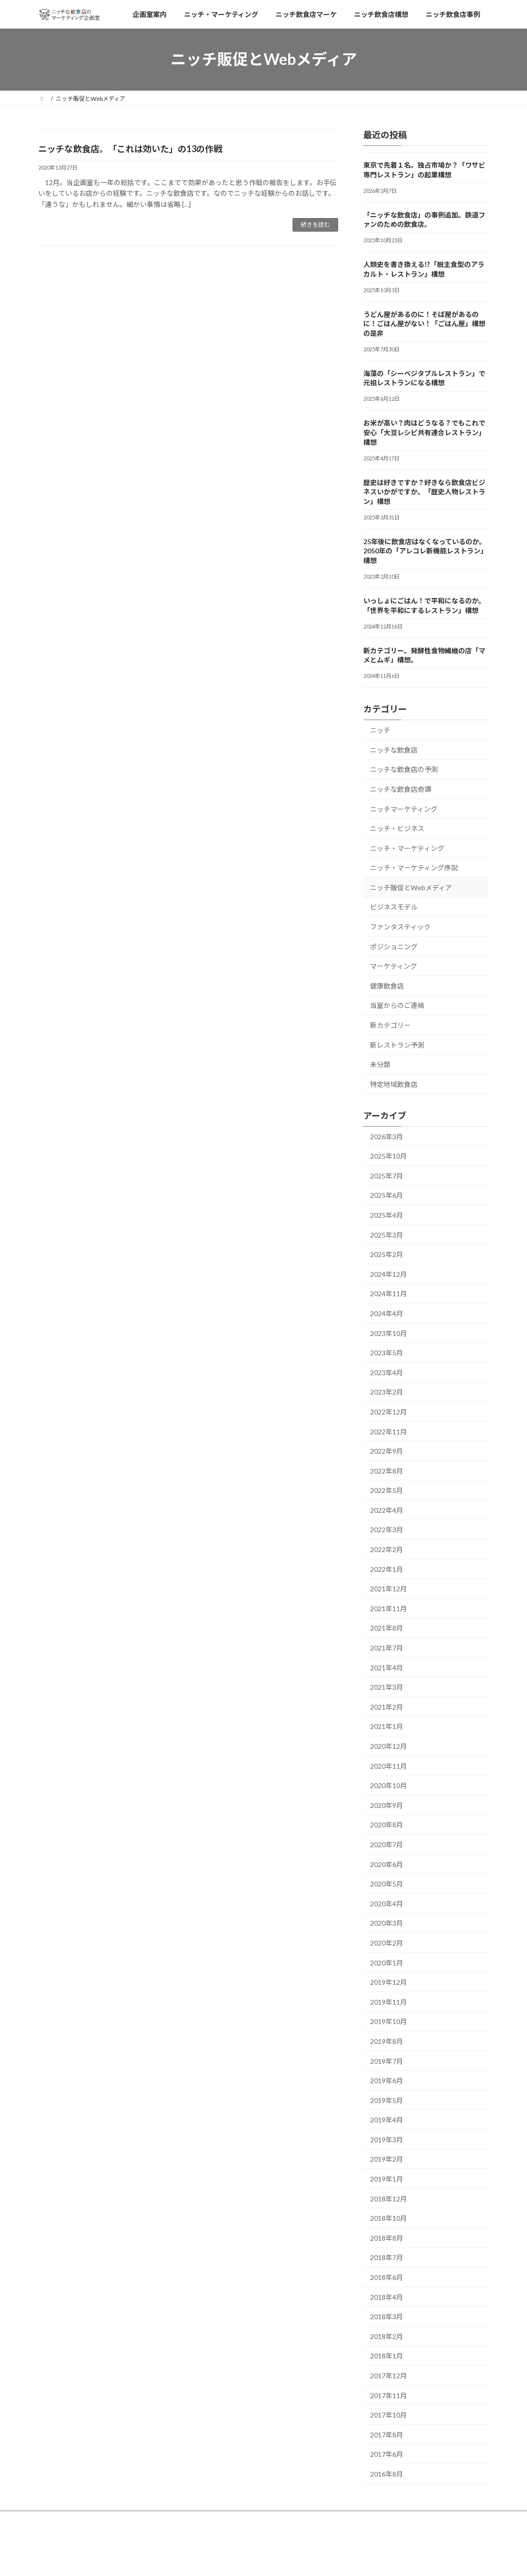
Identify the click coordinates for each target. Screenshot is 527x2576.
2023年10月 (388, 1333)
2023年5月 (386, 1353)
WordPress (211, 2559)
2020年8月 (386, 1825)
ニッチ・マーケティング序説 (414, 868)
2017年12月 (388, 2376)
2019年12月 (388, 1982)
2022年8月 (386, 1470)
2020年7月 (386, 1844)
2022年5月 (386, 1490)
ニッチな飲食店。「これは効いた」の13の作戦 (130, 148)
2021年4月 (386, 1667)
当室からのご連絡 (397, 1005)
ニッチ (380, 730)
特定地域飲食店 (394, 1084)
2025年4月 (386, 1215)
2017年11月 (388, 2395)
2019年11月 (388, 2001)
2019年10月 (388, 2021)
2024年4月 (386, 1313)
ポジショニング (394, 946)
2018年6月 (386, 2277)
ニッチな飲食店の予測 (404, 769)
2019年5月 (386, 2100)
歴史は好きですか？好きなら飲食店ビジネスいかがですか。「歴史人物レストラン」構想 (424, 491)
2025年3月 (386, 1234)
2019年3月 (386, 2140)
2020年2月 (386, 1943)
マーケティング (393, 966)
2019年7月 (386, 2061)
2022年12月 (388, 1412)
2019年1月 (386, 2179)
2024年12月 (388, 1274)
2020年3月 (386, 1923)
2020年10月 (388, 1785)
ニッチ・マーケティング (407, 848)
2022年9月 (386, 1451)
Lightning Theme (261, 2559)
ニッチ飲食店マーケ (204, 2519)
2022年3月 (386, 1529)
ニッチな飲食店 (394, 749)
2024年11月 (388, 1293)
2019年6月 (386, 2080)
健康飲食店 (387, 985)
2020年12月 (388, 1746)
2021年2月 (386, 1706)
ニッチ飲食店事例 (337, 2519)
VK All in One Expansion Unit (326, 2559)
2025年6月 (386, 1195)
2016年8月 (386, 2474)
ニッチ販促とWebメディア (411, 887)
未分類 (380, 1064)
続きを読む (315, 224)
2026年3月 (386, 1136)
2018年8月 (386, 2237)
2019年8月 (386, 2041)
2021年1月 (386, 1726)
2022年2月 (386, 1549)
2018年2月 (386, 2336)
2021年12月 (388, 1589)
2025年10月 (388, 1156)
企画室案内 (62, 2519)
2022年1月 (386, 1569)
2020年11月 (388, 1765)
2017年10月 (388, 2415)
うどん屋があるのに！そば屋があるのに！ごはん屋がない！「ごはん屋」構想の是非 (424, 323)
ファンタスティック (400, 927)
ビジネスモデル (394, 907)
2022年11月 (388, 1431)
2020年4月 (386, 1903)
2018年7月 (386, 2257)
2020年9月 (386, 1805)
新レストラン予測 (397, 1044)
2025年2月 (386, 1254)
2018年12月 (388, 2198)
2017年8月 (386, 2434)
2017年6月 (386, 2454)
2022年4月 (386, 1510)
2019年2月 (386, 2159)
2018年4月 (386, 2297)
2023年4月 (386, 1372)
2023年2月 (386, 1392)
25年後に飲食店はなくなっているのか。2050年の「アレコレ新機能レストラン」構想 (425, 550)
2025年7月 (386, 1175)
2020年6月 (386, 1864)
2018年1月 (386, 2356)
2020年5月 (386, 1884)
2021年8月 (386, 1628)
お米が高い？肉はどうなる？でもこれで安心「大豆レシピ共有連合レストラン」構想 (424, 432)
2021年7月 (386, 1648)
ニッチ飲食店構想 (272, 2519)
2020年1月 (386, 1962)
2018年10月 (388, 2218)
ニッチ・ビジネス (397, 828)
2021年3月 (386, 1687)
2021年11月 (388, 1608)
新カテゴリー (390, 1025)
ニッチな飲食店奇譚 (400, 789)
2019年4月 (386, 2120)
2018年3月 (386, 2316)
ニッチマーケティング (403, 808)
